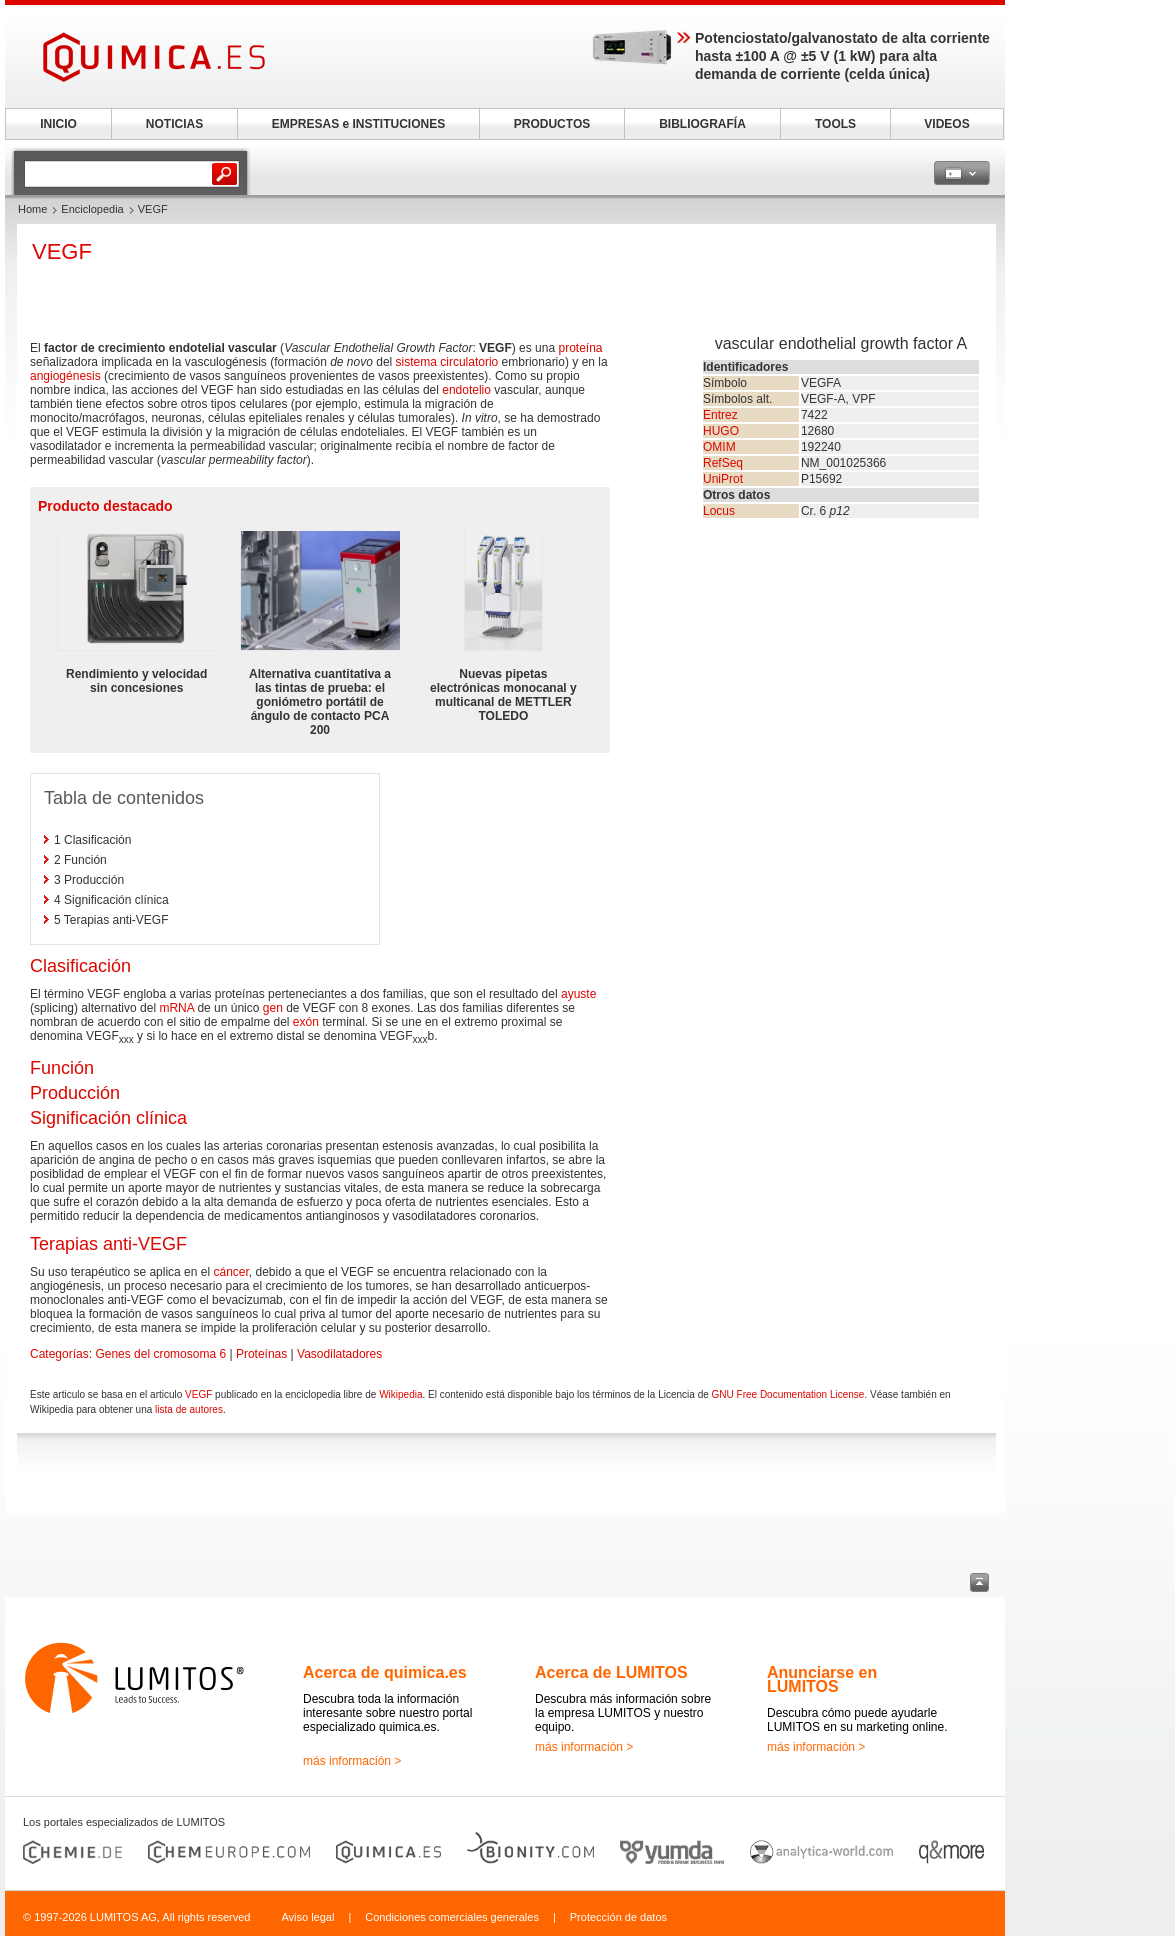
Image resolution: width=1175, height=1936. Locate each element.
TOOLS (835, 124)
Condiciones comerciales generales (452, 1917)
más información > (352, 1761)
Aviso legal (307, 1917)
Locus (719, 511)
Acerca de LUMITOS (611, 1672)
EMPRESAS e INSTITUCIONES (358, 124)
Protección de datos (618, 1917)
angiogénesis (65, 376)
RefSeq (723, 463)
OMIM (719, 447)
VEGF (198, 1394)
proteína (580, 348)
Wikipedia (400, 1394)
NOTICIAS (174, 124)
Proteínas (261, 1354)
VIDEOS (946, 124)
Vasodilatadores (339, 1354)
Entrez (720, 415)
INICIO (58, 124)
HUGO (721, 431)
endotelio (466, 390)
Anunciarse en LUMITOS (822, 1679)
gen (273, 1008)
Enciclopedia (92, 209)
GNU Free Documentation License (788, 1394)
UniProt (723, 479)
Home (32, 209)
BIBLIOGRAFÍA (702, 124)
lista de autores (189, 1409)
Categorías (59, 1354)
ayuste (578, 994)
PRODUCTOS (552, 124)
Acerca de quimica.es (385, 1672)
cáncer (230, 1272)
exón (306, 1022)
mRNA (176, 1008)
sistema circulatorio (447, 362)
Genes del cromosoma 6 (160, 1354)
